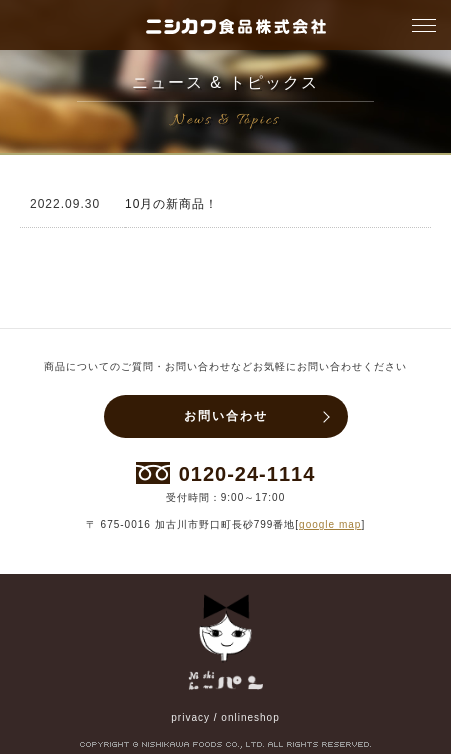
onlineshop (250, 717)
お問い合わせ (226, 416)
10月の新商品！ (171, 204)
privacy (190, 717)
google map (330, 524)
